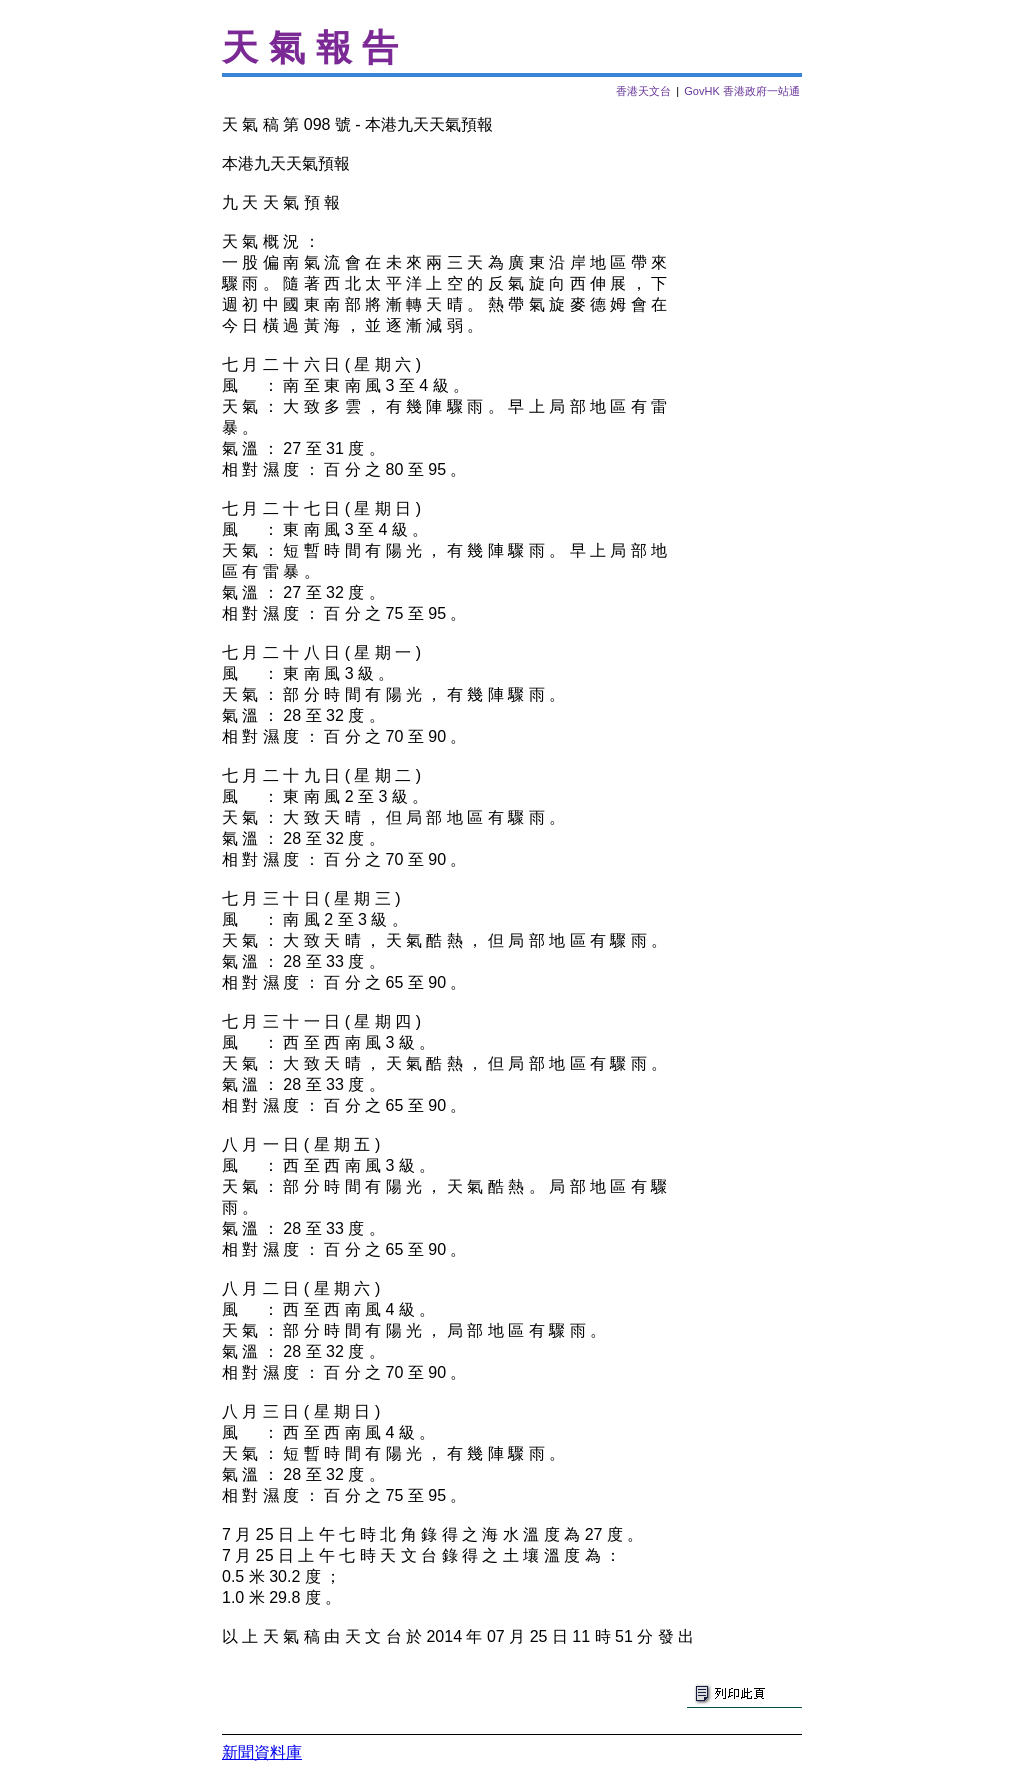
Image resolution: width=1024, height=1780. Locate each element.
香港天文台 (643, 91)
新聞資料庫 (262, 1752)
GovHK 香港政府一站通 (742, 91)
